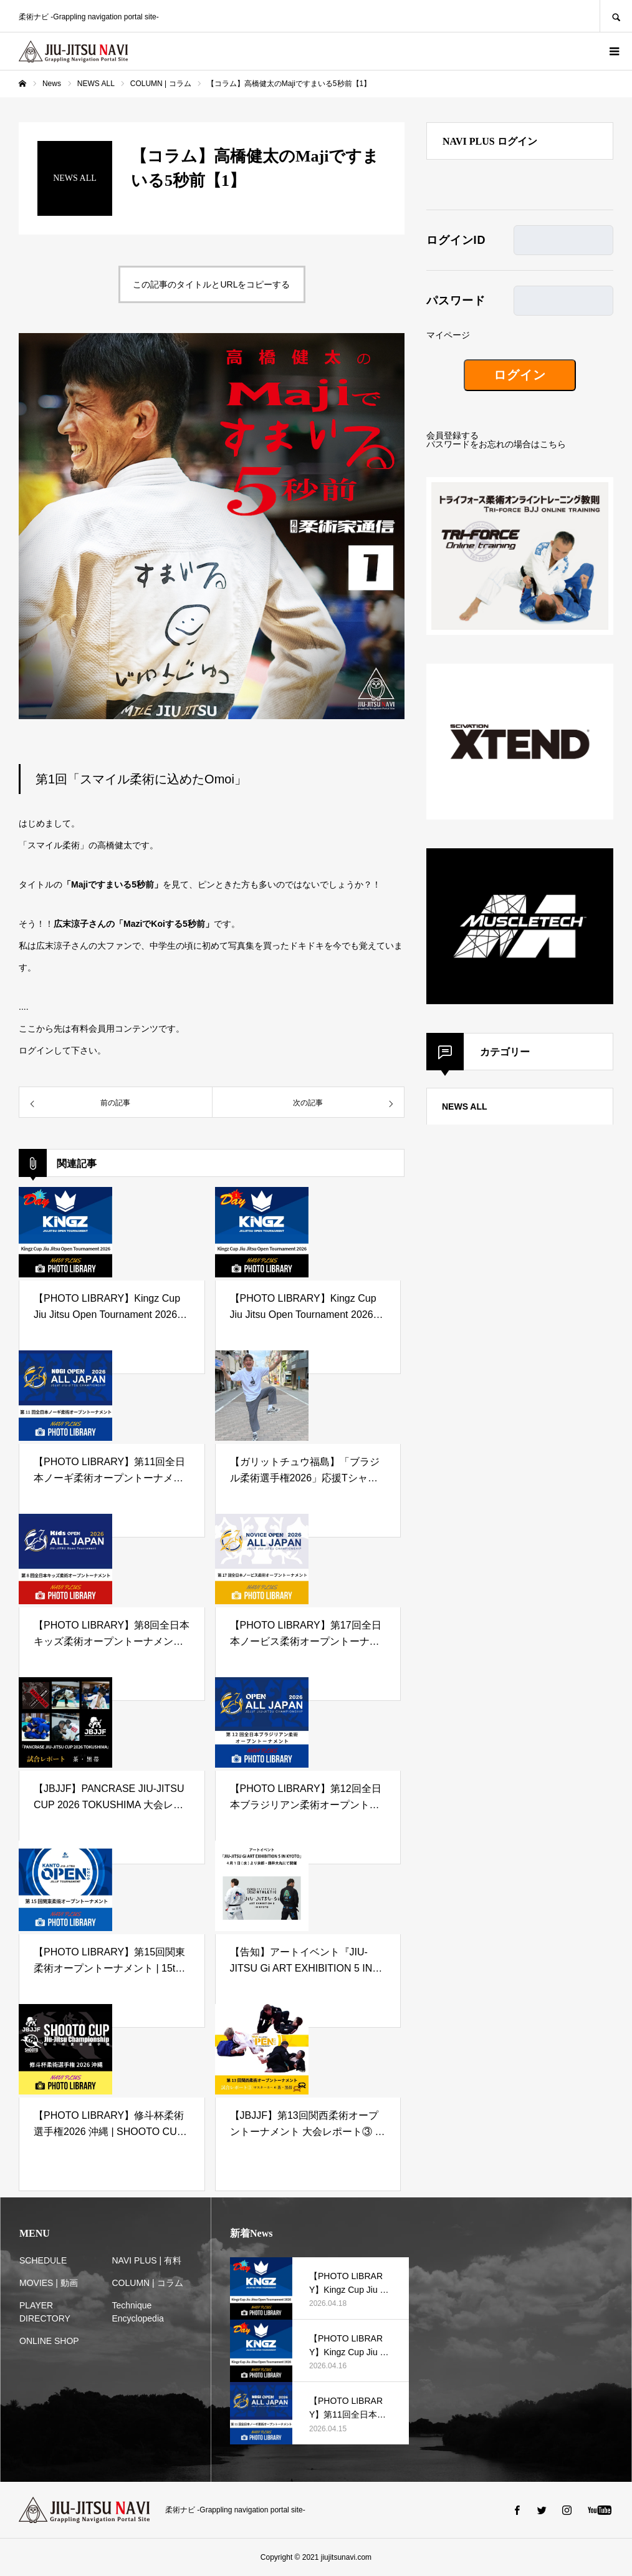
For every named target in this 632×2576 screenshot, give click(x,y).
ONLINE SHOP (49, 2341)
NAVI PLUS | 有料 (147, 2260)
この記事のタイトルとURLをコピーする (211, 284)
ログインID (456, 240)
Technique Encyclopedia (138, 2311)
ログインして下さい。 (62, 1050)
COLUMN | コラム (147, 2283)
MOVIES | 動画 (48, 2283)
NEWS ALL (464, 1106)
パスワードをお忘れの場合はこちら (496, 444)
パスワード (456, 300)
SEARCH (616, 16)
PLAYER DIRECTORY (44, 2311)
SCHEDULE (43, 2260)
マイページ (448, 335)
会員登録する (452, 435)
